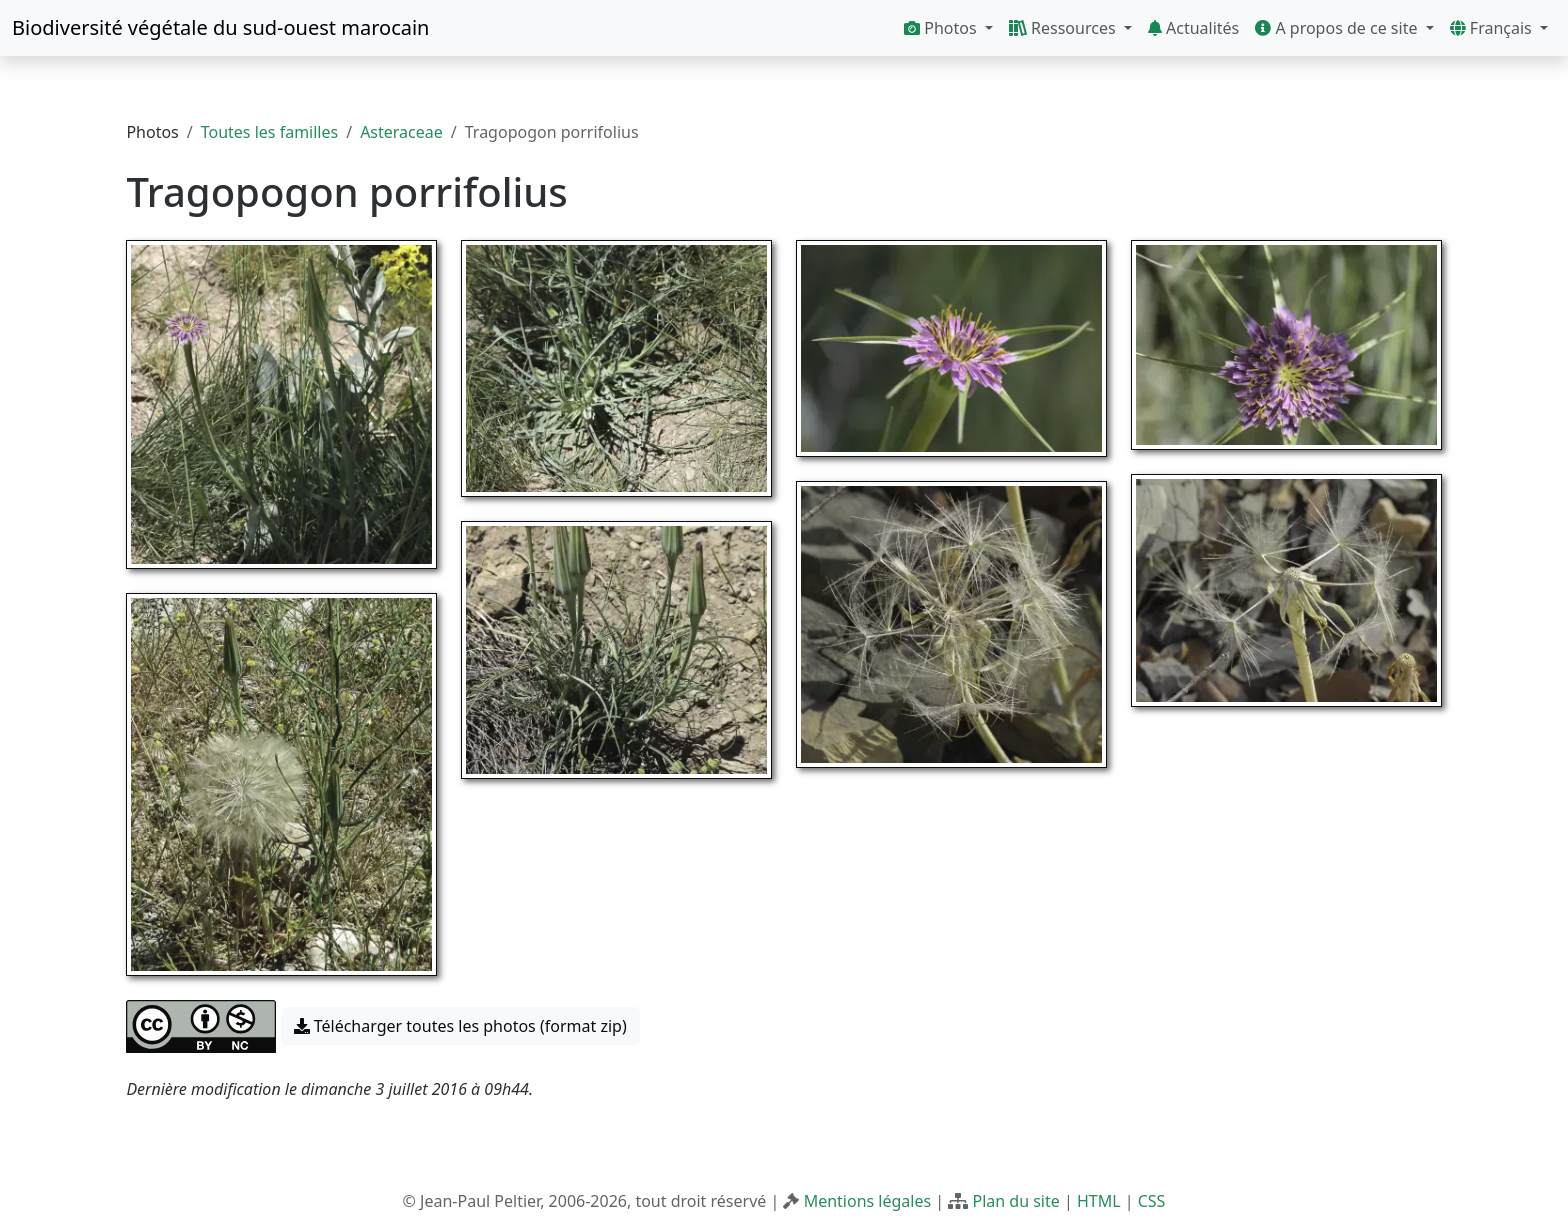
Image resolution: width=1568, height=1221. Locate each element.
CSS (1152, 1201)
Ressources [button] (1064, 28)
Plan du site (1015, 1201)
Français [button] (1493, 28)
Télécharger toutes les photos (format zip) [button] (460, 1026)
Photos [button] (942, 28)
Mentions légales (868, 1201)
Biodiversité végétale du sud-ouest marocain (220, 27)
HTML (1099, 1201)
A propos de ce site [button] (1338, 28)
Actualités (1193, 28)
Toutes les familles (269, 132)
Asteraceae (401, 132)
